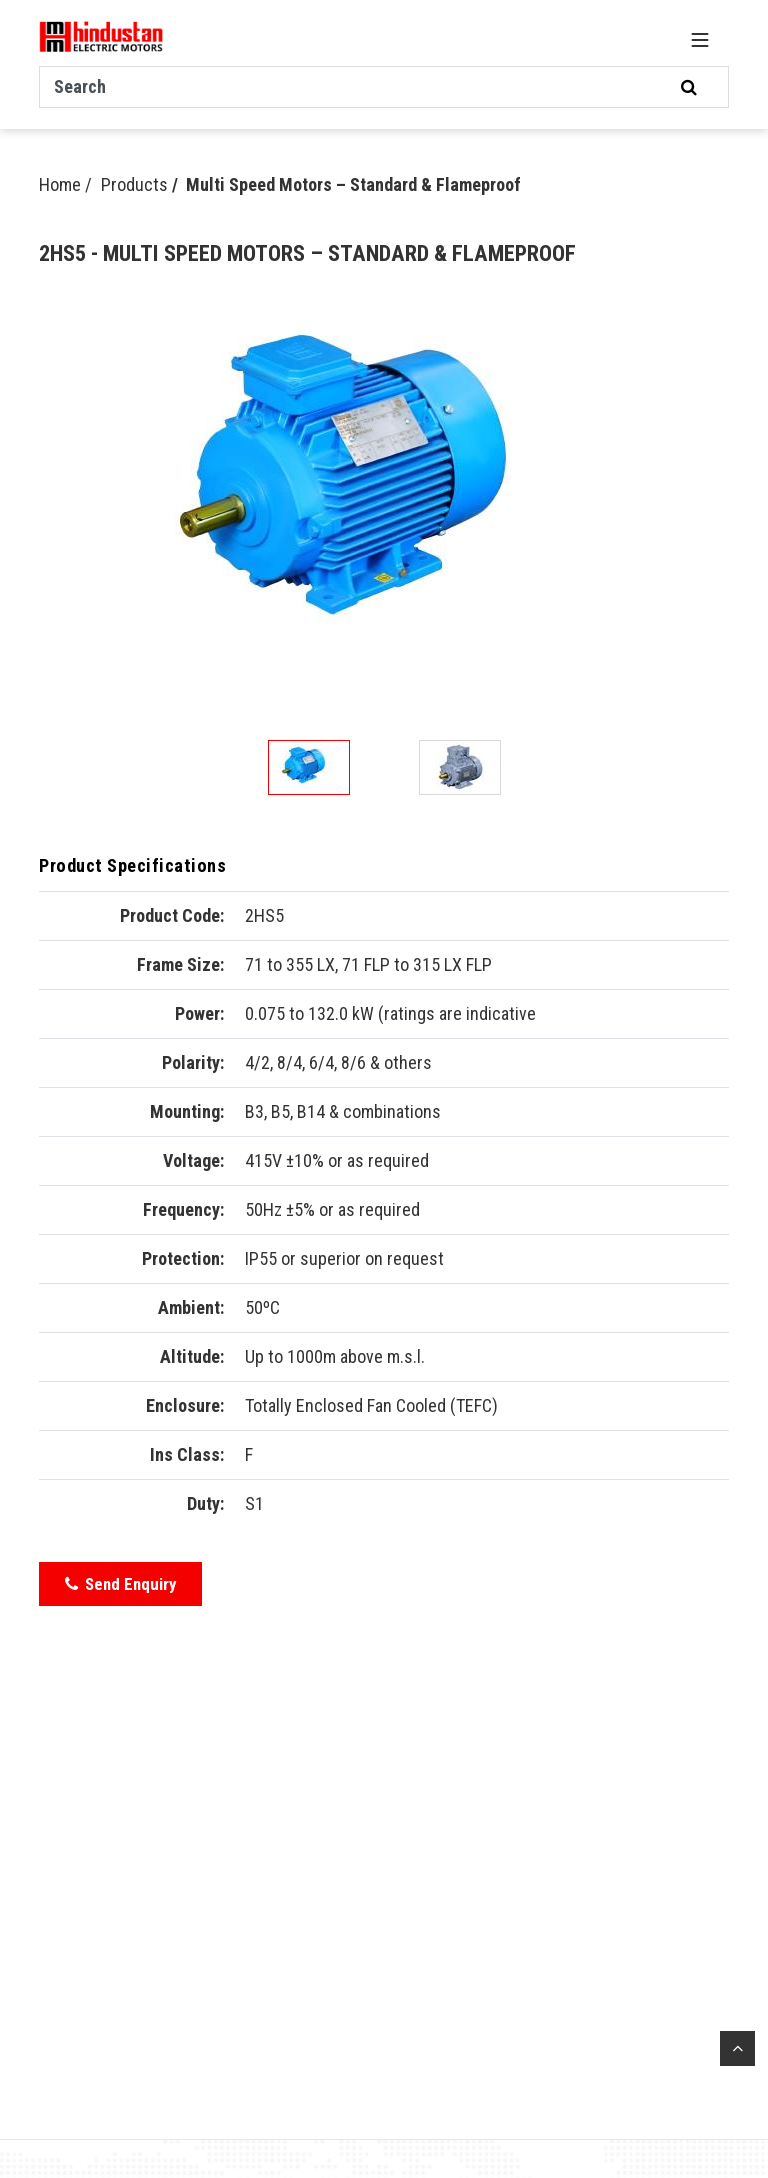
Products (134, 184)
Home (60, 184)
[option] (384, 492)
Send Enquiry (120, 1584)
